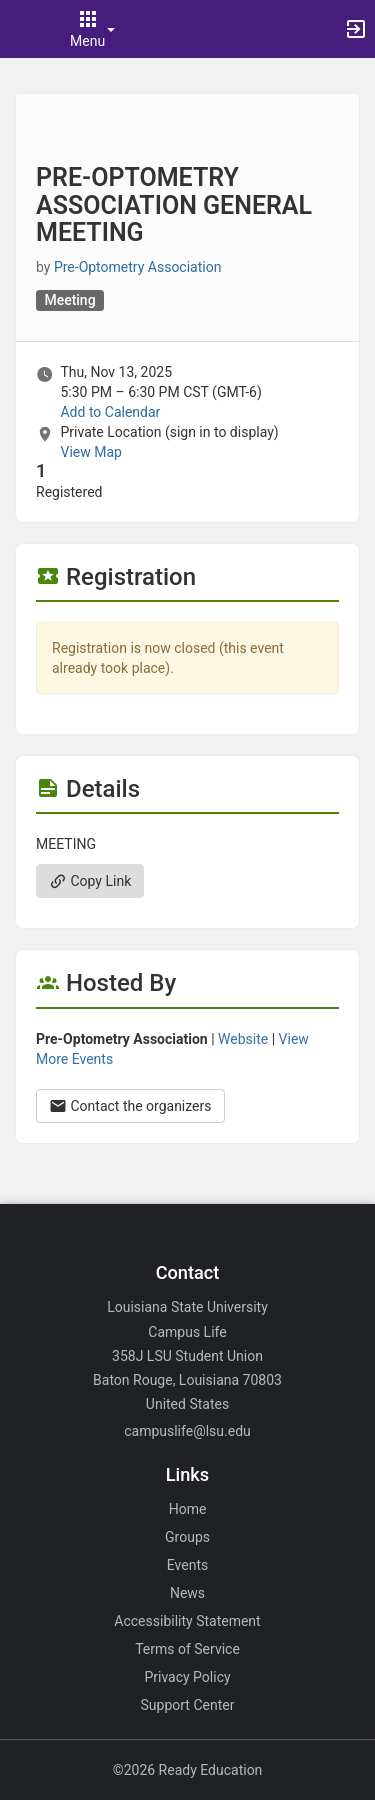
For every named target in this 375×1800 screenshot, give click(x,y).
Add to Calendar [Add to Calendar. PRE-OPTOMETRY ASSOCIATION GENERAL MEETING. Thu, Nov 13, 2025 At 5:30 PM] (110, 412)
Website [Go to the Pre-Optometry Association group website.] (243, 1039)
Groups (187, 1537)
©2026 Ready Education (188, 1770)
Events (187, 1565)
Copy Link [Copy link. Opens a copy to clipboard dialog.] (90, 881)
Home (188, 1509)
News (187, 1593)
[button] (25, 29)
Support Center (188, 1705)
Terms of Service (187, 1649)
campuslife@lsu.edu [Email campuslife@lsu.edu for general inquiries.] (187, 1431)
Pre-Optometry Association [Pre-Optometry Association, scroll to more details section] (138, 267)
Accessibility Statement (187, 1621)
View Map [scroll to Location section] (90, 452)
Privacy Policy (187, 1677)
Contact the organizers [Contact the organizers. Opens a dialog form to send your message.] (130, 1106)
